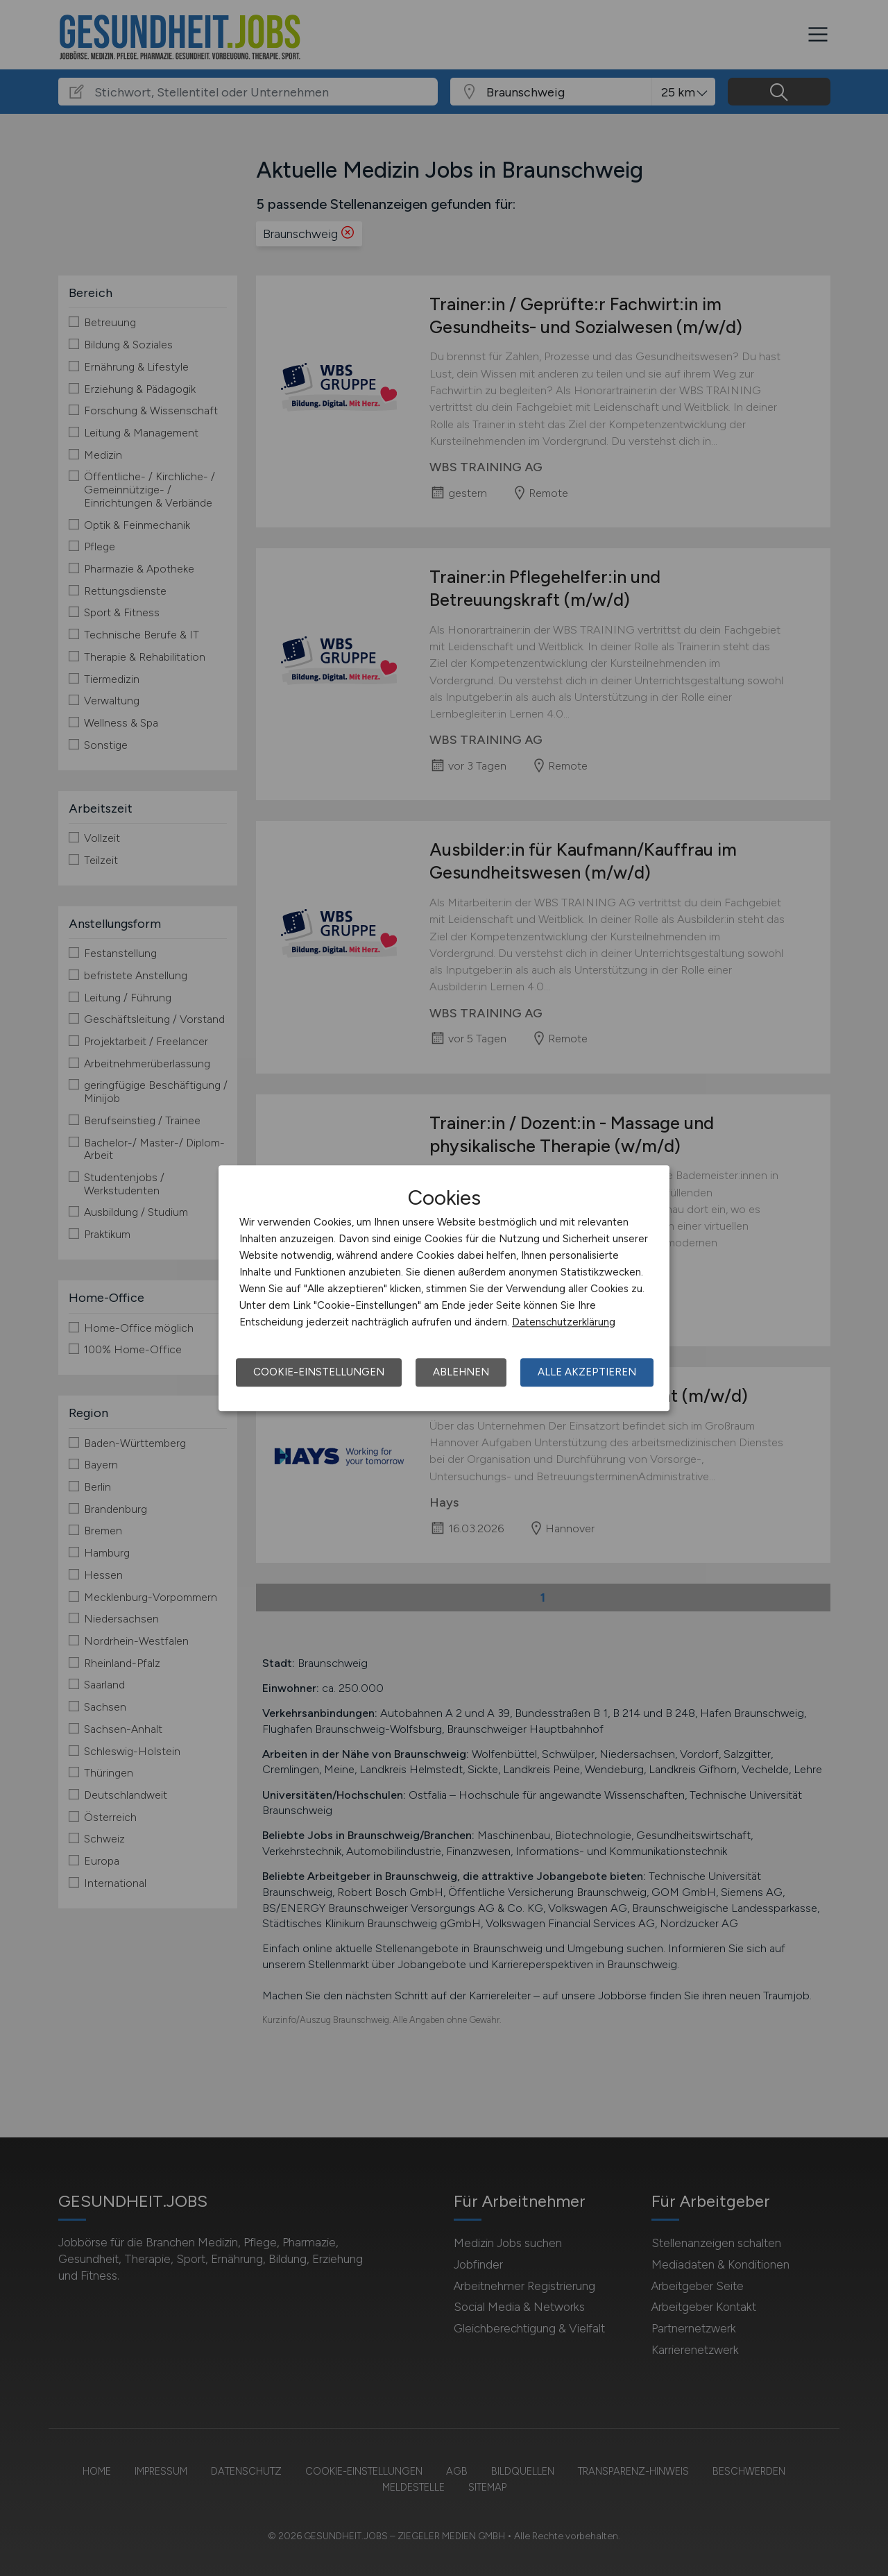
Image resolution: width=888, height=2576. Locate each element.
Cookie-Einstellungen (318, 1372)
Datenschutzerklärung (563, 1322)
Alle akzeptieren (587, 1372)
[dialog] (444, 1288)
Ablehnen (461, 1372)
